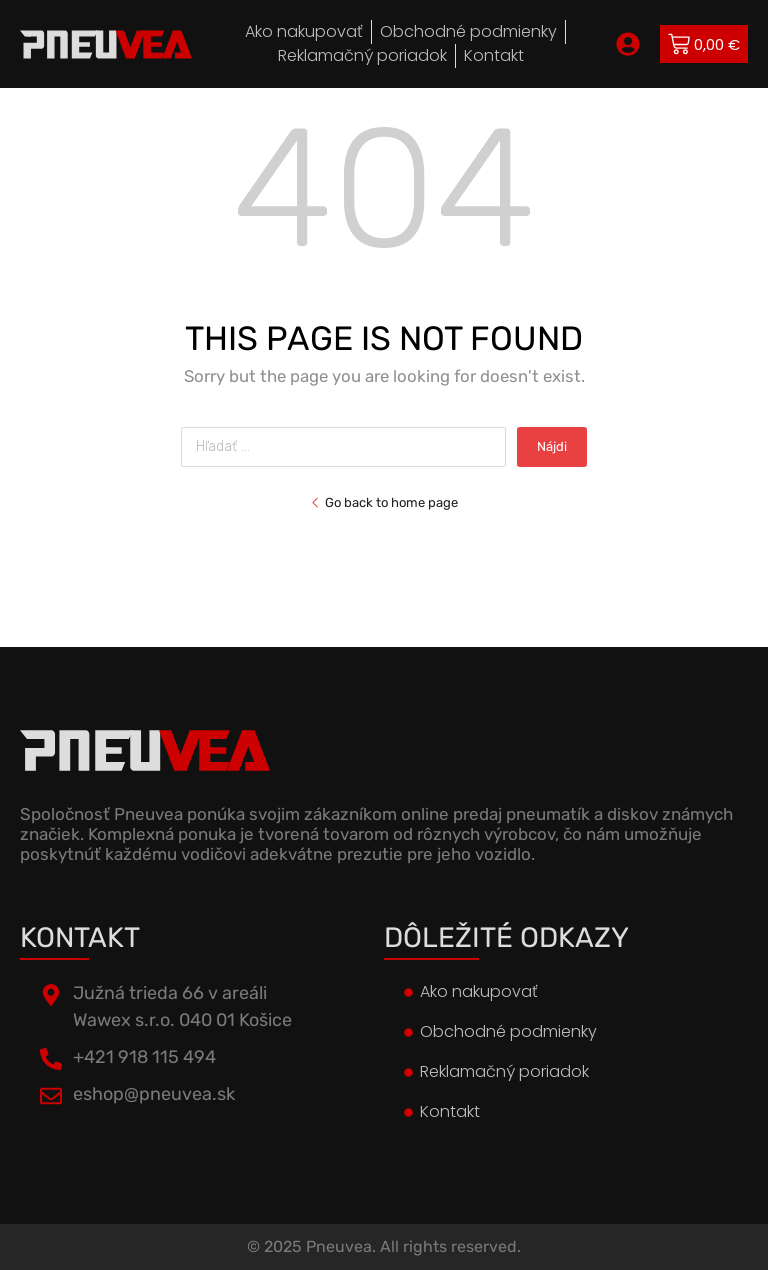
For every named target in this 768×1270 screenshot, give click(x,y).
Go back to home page (384, 502)
